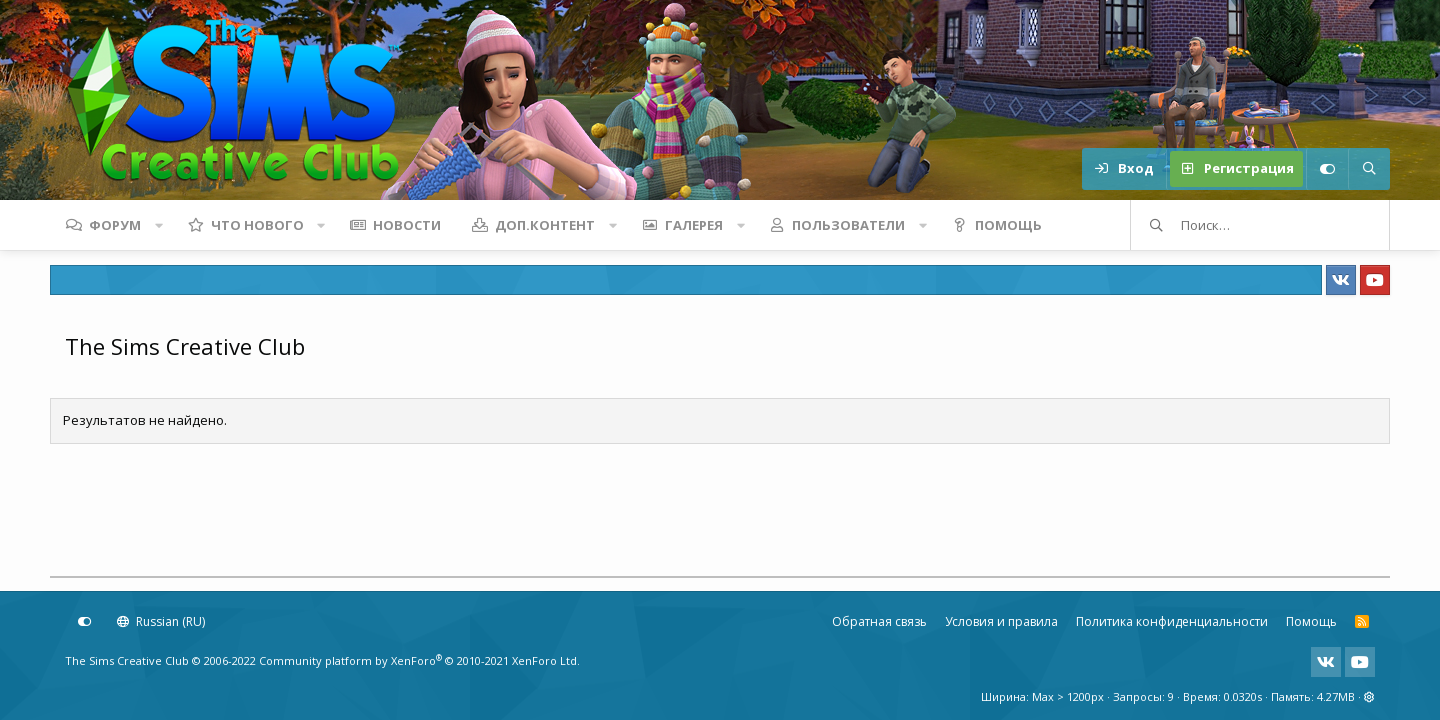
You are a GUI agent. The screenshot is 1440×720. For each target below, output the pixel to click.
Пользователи (848, 225)
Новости (407, 225)
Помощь (1008, 225)
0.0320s (1243, 696)
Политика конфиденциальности (1172, 621)
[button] (159, 225)
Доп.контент (545, 225)
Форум (115, 225)
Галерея (694, 225)
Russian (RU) (161, 621)
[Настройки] (1327, 169)
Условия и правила (1001, 621)
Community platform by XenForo (419, 660)
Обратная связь (879, 621)
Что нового (257, 225)
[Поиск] (1369, 169)
